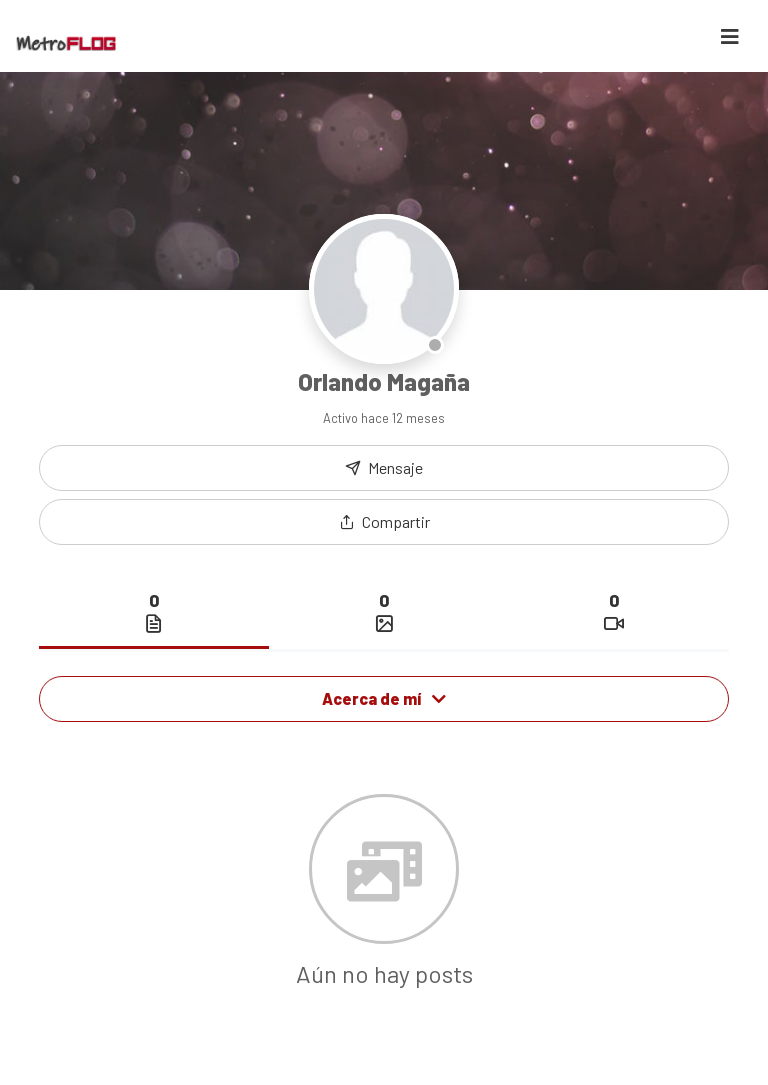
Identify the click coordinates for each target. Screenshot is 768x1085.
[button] (384, 522)
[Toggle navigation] (730, 36)
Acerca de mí (384, 698)
